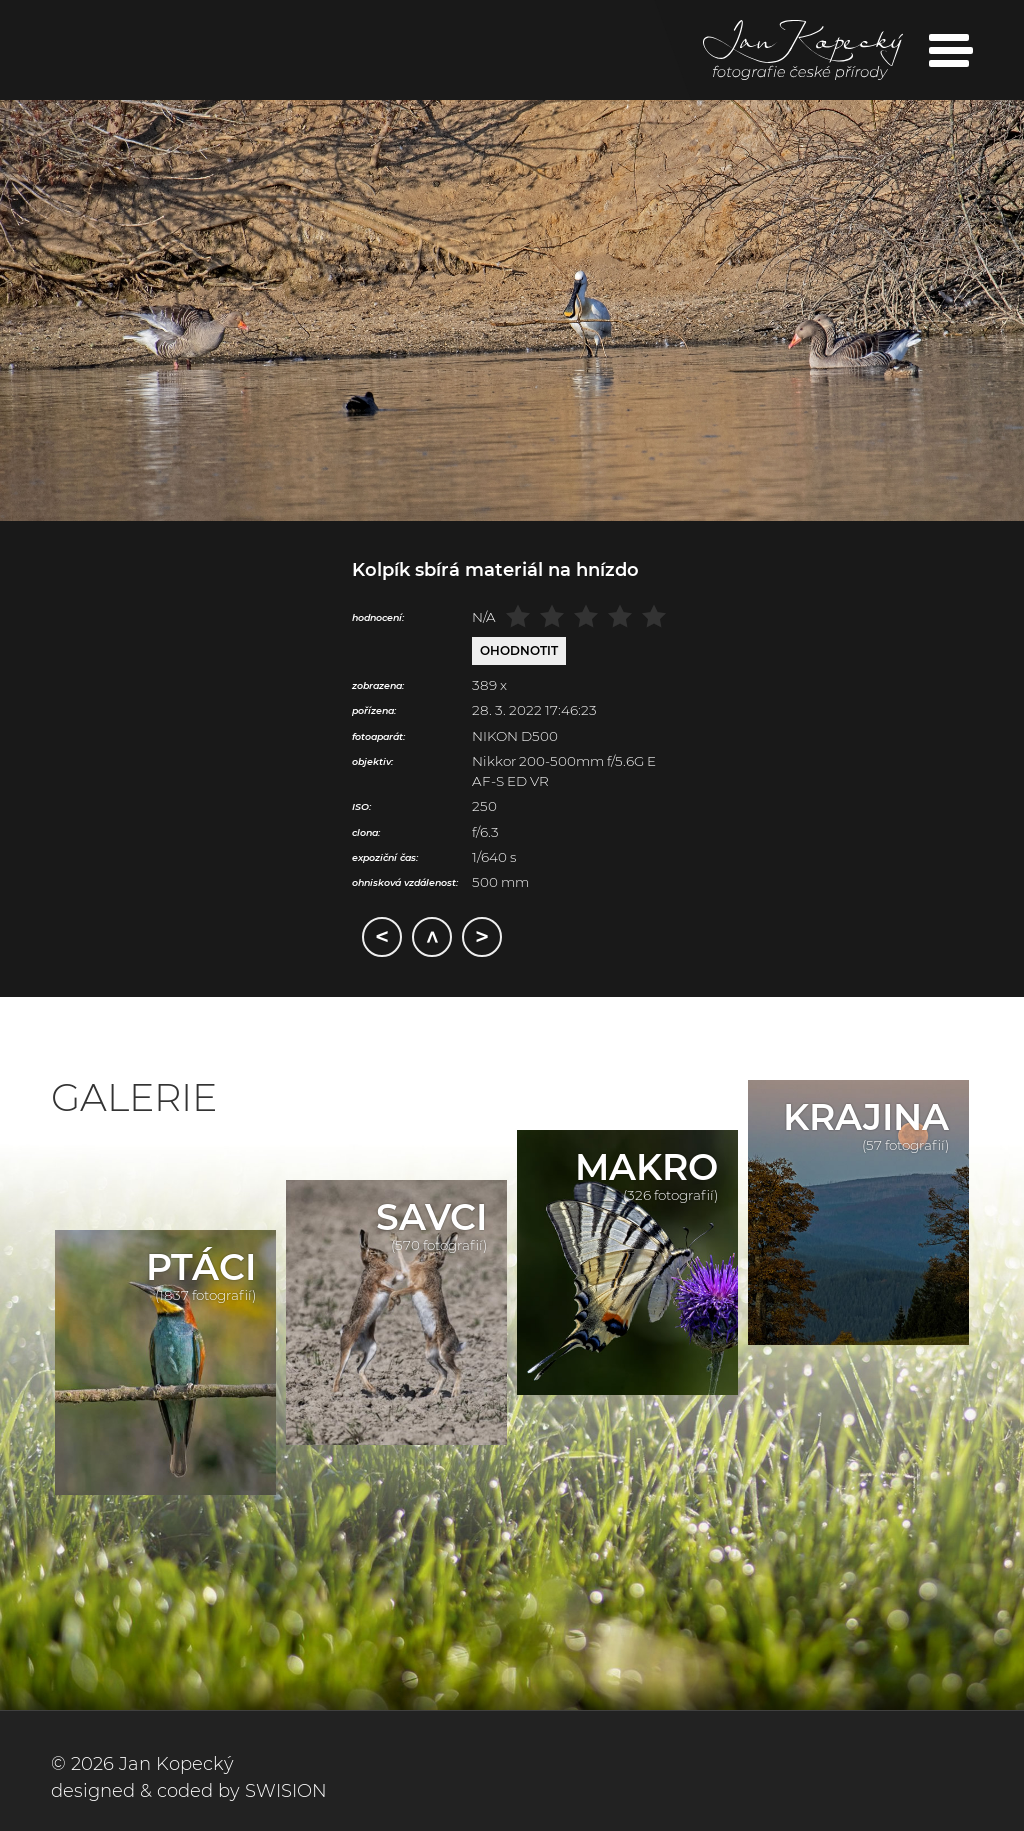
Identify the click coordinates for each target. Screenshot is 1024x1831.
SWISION (286, 1791)
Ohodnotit (519, 650)
